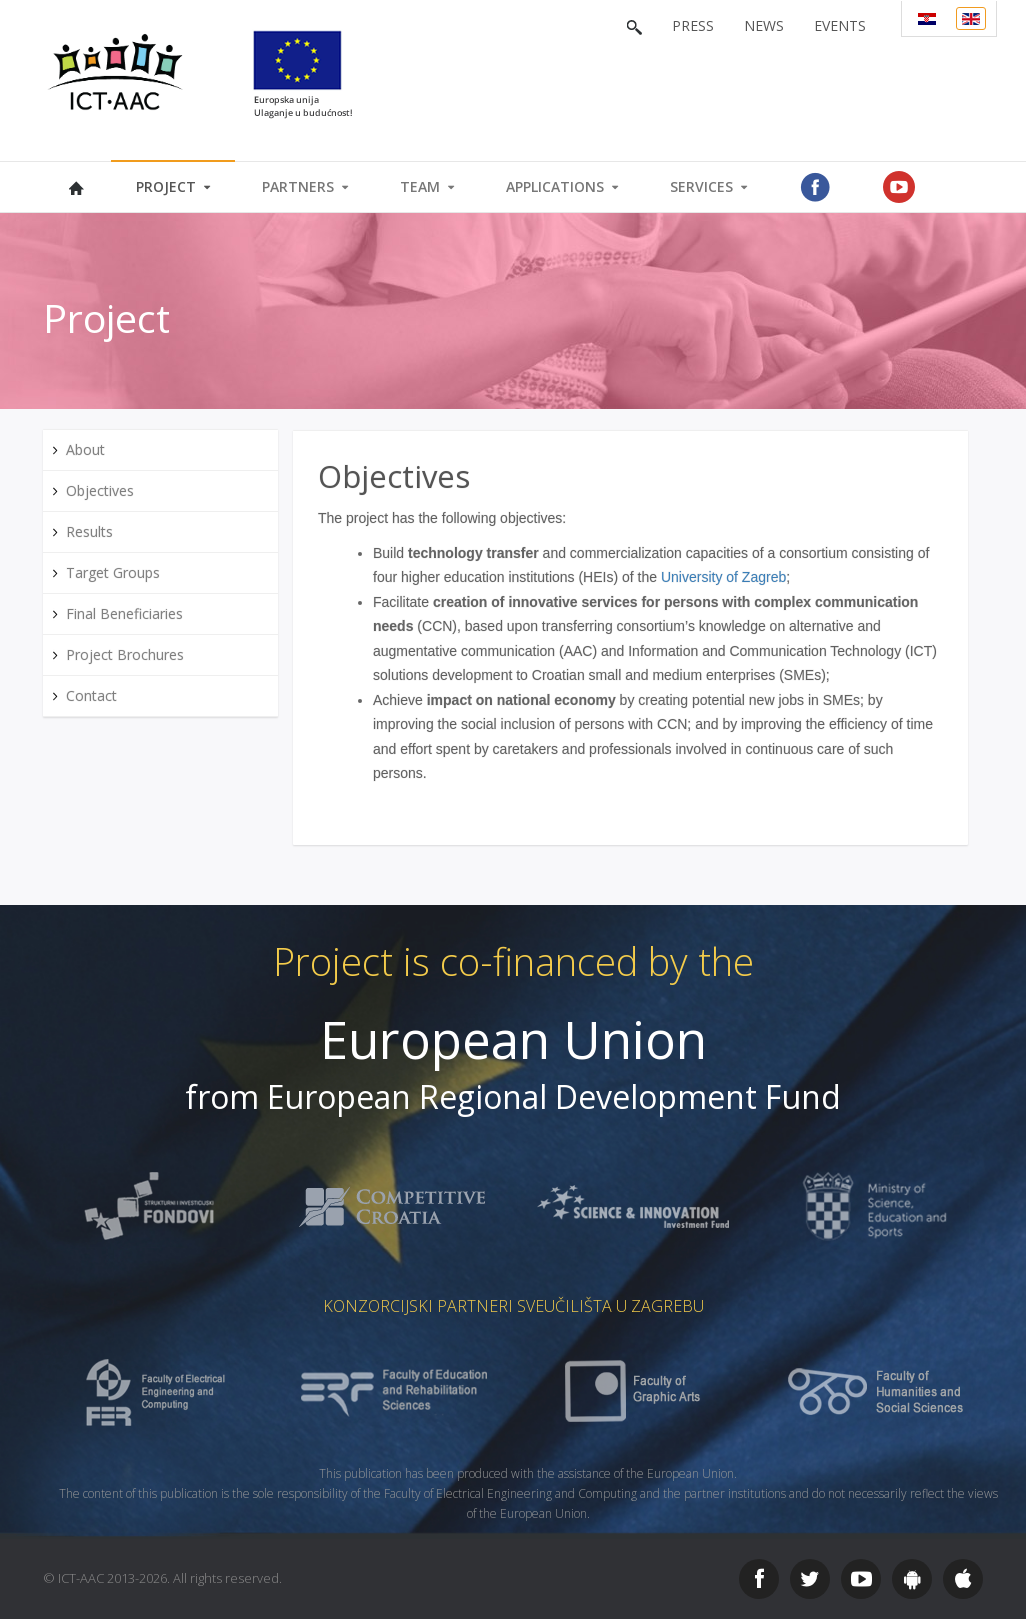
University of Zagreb (723, 577)
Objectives (394, 476)
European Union (513, 1039)
